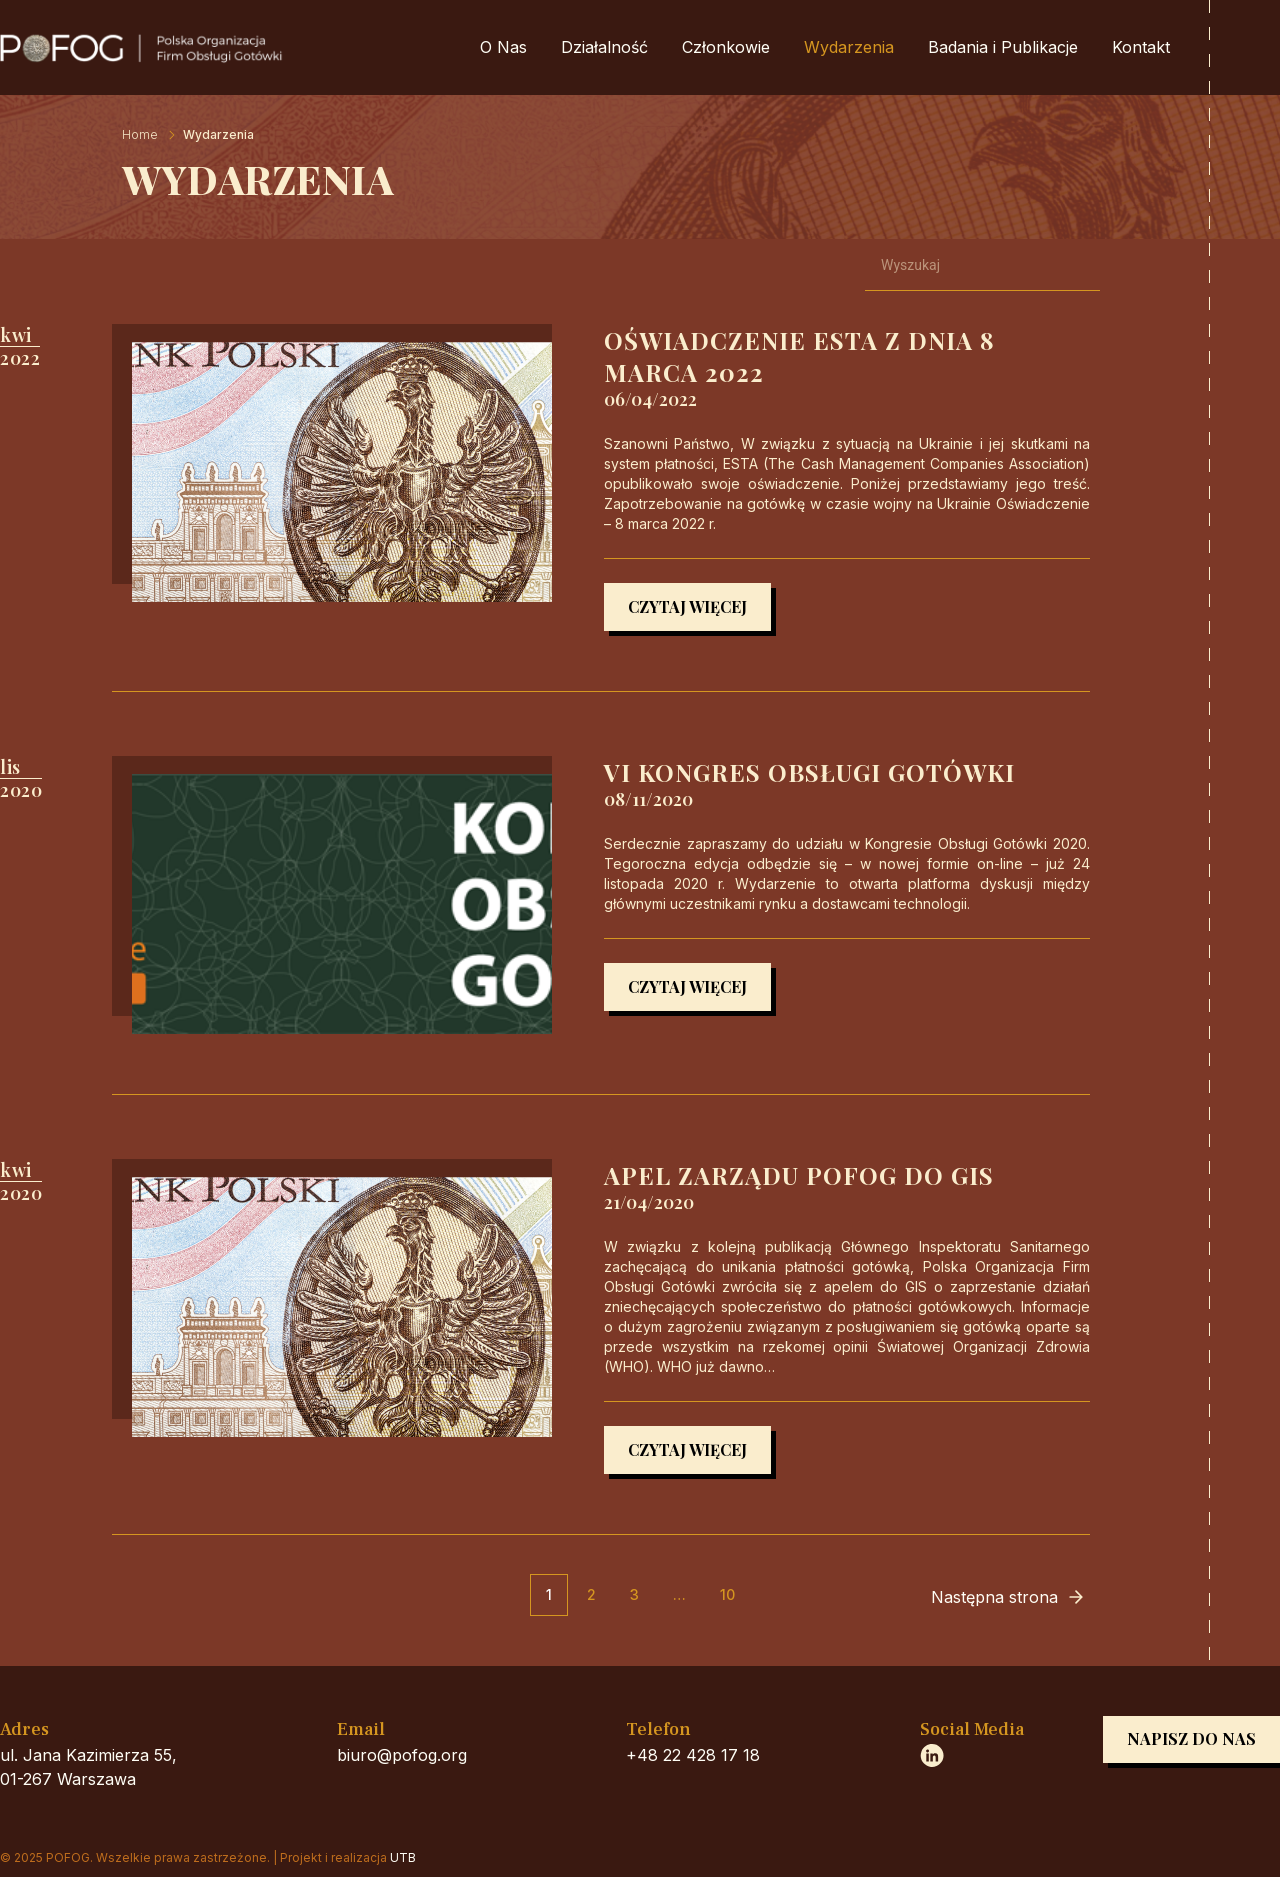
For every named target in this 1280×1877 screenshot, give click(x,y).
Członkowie (726, 47)
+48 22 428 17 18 (693, 1755)
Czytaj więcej (687, 606)
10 (727, 1594)
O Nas (503, 47)
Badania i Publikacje (1003, 47)
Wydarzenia (849, 47)
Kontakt (1141, 47)
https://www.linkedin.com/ (932, 1755)
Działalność (604, 47)
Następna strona (994, 1597)
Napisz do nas (1191, 1738)
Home (140, 134)
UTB (403, 1857)
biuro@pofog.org (402, 1755)
